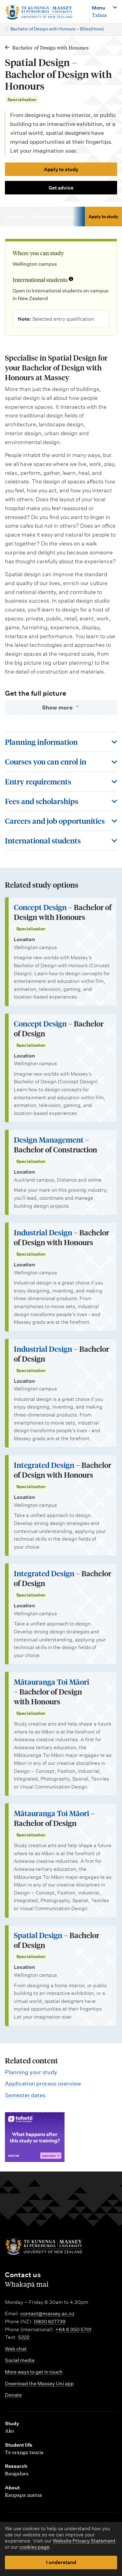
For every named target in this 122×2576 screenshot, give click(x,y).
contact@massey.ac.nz (47, 2313)
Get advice (61, 188)
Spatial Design (38, 1935)
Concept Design (40, 907)
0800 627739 (49, 2321)
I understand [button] (61, 2562)
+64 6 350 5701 (73, 2329)
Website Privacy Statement (84, 2541)
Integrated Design (44, 1465)
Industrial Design (43, 1232)
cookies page (34, 2547)
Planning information (54, 216)
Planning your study (31, 2072)
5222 (24, 2337)
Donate (13, 2395)
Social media (19, 2360)
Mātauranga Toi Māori (51, 1682)
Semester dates (25, 2095)
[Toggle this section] (61, 742)
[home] (44, 12)
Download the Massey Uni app (39, 2383)
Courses (91, 216)
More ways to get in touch (34, 2372)
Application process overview (43, 2083)
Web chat (16, 2349)
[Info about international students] (71, 279)
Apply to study (61, 169)
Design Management (49, 1139)
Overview (15, 216)
